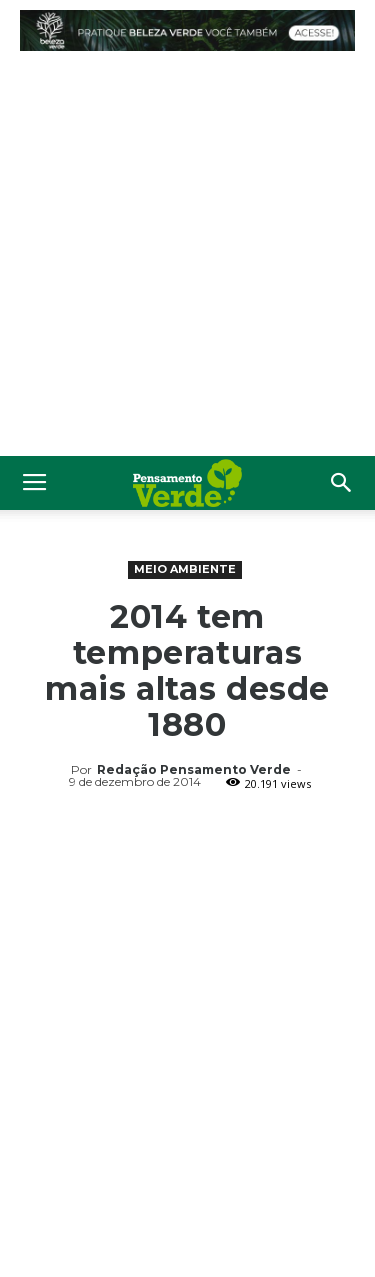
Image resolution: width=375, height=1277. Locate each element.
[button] (342, 483)
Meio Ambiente (185, 569)
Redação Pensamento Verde (194, 769)
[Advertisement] (187, 258)
